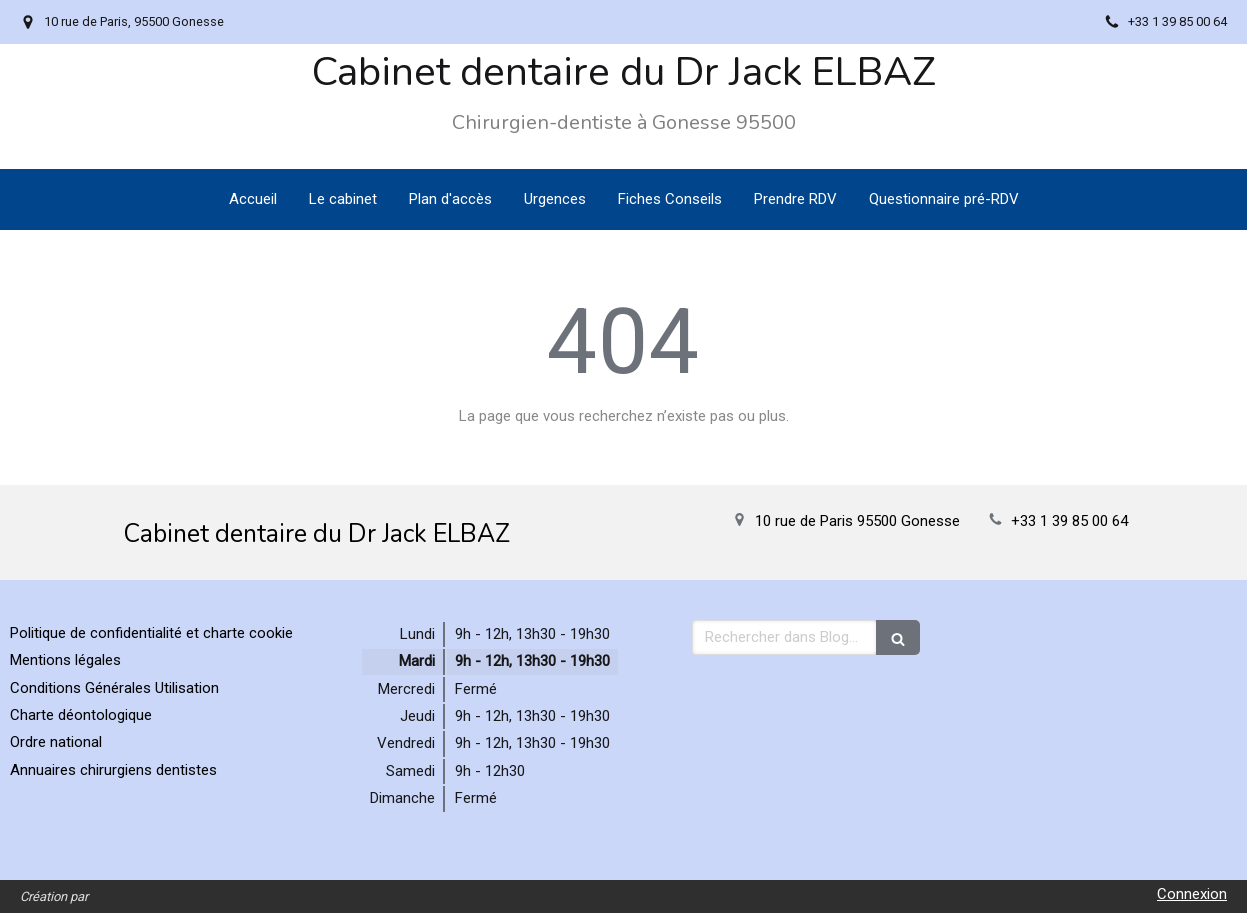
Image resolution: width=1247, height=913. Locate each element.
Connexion (1192, 894)
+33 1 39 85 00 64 (1069, 521)
